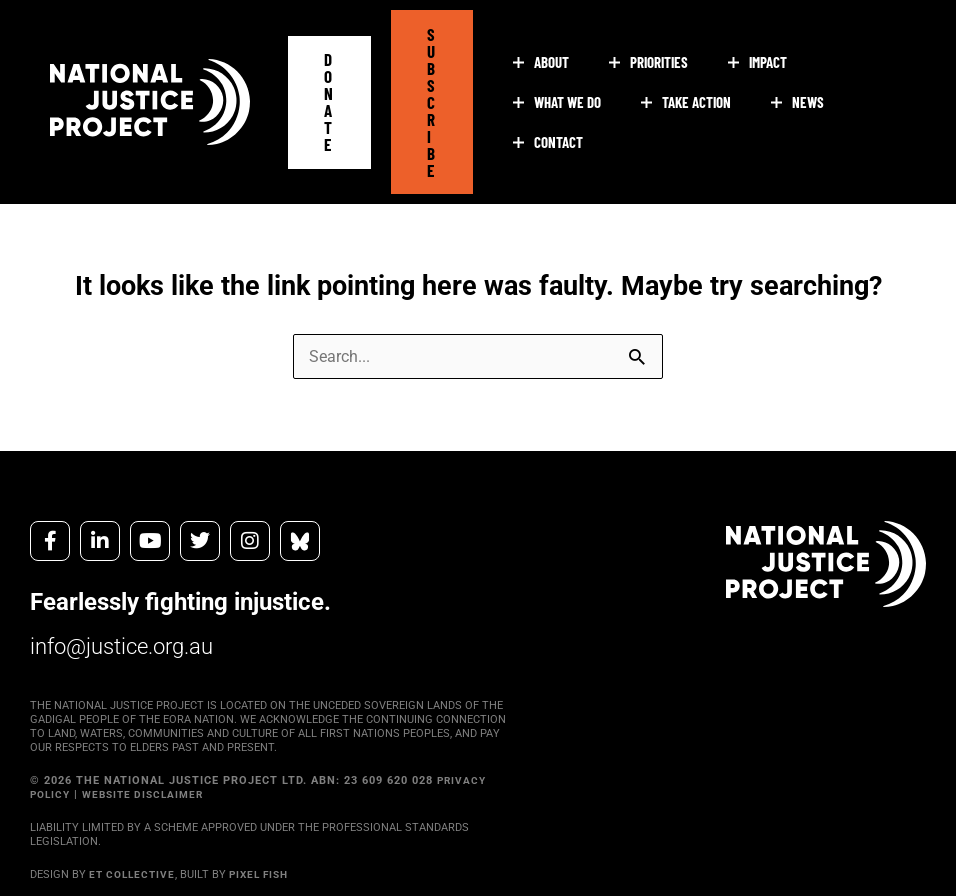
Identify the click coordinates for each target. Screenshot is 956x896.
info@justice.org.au (130, 631)
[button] (329, 93)
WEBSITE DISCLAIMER (151, 779)
